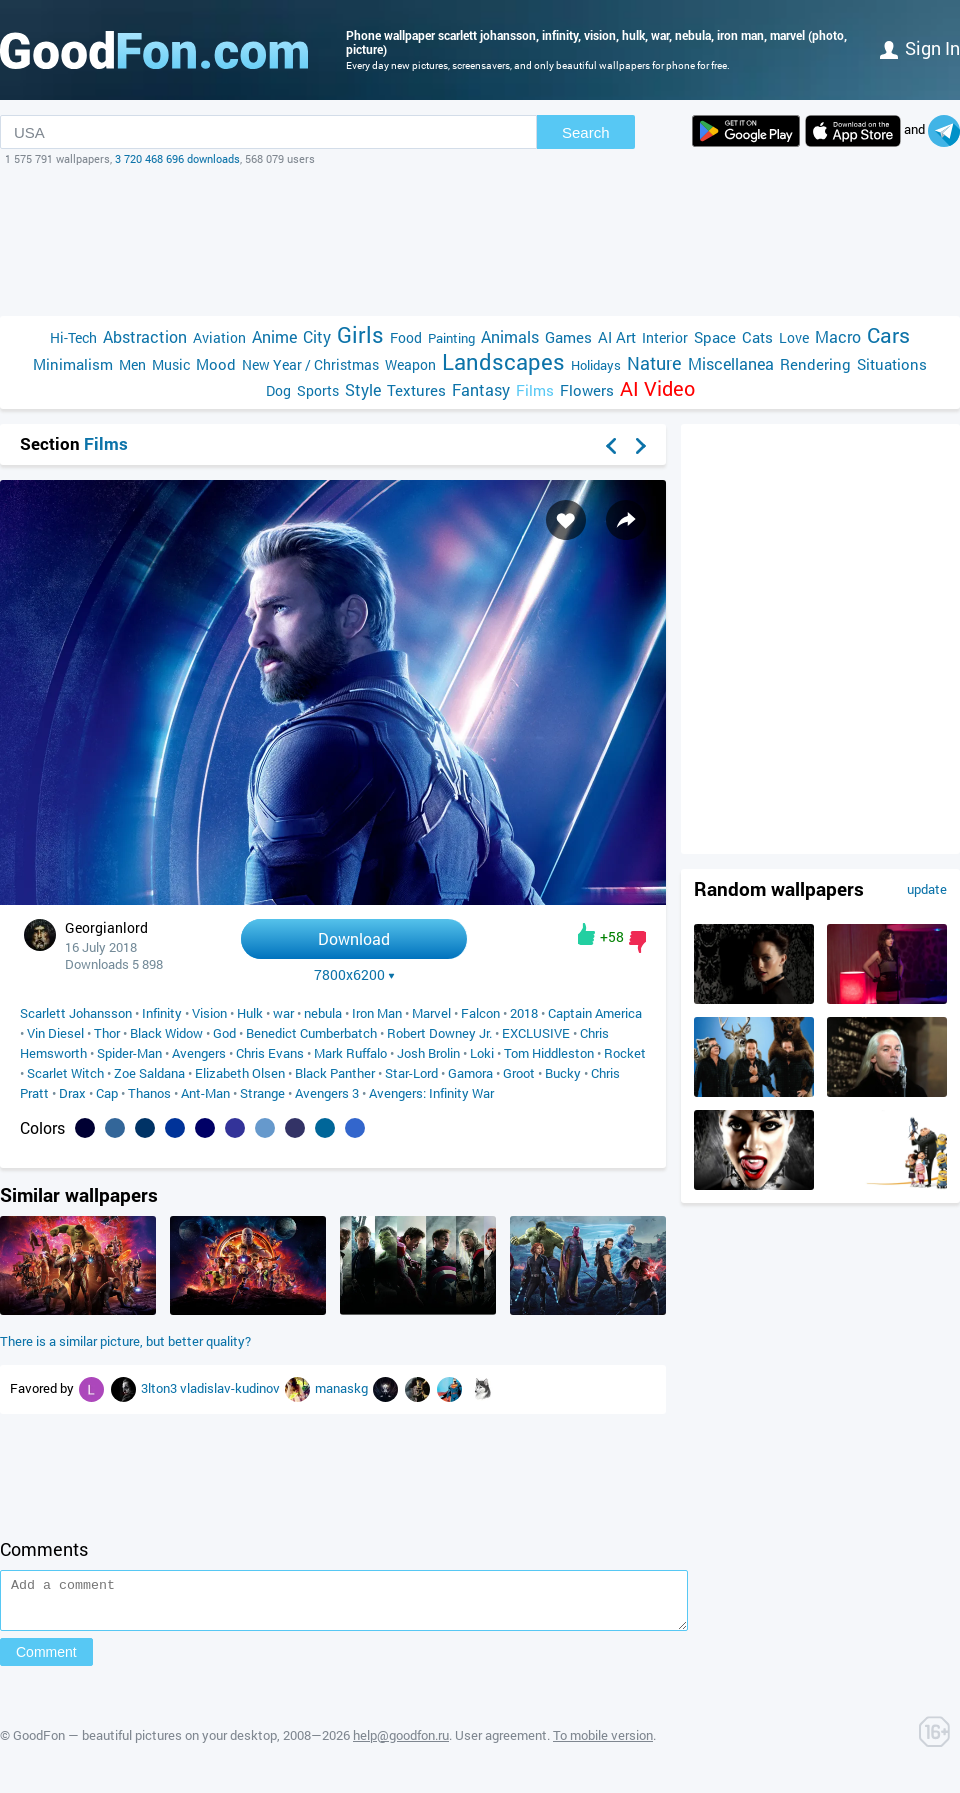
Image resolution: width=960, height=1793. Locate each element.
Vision (209, 1013)
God (224, 1033)
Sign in (920, 48)
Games (568, 337)
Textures (416, 390)
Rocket (625, 1053)
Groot (519, 1073)
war (283, 1013)
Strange (262, 1093)
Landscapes (503, 361)
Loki (482, 1053)
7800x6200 (354, 975)
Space (715, 337)
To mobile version (603, 1744)
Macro (838, 336)
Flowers (587, 390)
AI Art (617, 337)
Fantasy (481, 389)
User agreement (501, 1744)
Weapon (410, 364)
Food (406, 337)
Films (535, 390)
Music (171, 364)
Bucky (563, 1073)
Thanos (149, 1093)
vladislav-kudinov (231, 1388)
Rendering (815, 364)
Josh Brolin (428, 1053)
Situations (892, 364)
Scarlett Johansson (76, 1013)
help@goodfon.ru (401, 1744)
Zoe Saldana (149, 1073)
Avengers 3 (327, 1093)
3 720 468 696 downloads (177, 158)
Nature (654, 363)
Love (794, 337)
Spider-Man (129, 1053)
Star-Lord (411, 1073)
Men (132, 364)
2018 (524, 1013)
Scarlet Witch (65, 1073)
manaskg (343, 1388)
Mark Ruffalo (350, 1053)
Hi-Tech (73, 337)
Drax (72, 1093)
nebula (323, 1013)
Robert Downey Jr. (439, 1033)
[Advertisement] (480, 241)
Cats (757, 337)
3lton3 (160, 1388)
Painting (451, 338)
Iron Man (377, 1013)
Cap (107, 1093)
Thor (107, 1033)
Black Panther (335, 1073)
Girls (360, 334)
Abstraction (145, 336)
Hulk (250, 1013)
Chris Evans (270, 1053)
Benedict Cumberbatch (311, 1033)
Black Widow (166, 1033)
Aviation (219, 337)
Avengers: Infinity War (431, 1093)
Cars (888, 335)
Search (586, 132)
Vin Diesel (55, 1033)
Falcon (480, 1013)
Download (354, 938)
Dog (278, 390)
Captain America (595, 1013)
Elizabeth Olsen (240, 1073)
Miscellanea (731, 363)
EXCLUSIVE (536, 1033)
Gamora (470, 1073)
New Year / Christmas (310, 364)
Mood (216, 364)
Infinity (162, 1013)
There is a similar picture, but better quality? (125, 1341)
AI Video (657, 388)
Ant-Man (205, 1093)
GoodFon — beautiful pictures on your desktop (145, 1744)
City (317, 336)
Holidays (596, 365)
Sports (318, 390)
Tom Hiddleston (549, 1053)
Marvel (431, 1013)
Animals (510, 336)
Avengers (199, 1053)
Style (363, 389)
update (927, 889)
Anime (274, 336)
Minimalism (73, 364)
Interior (665, 337)
